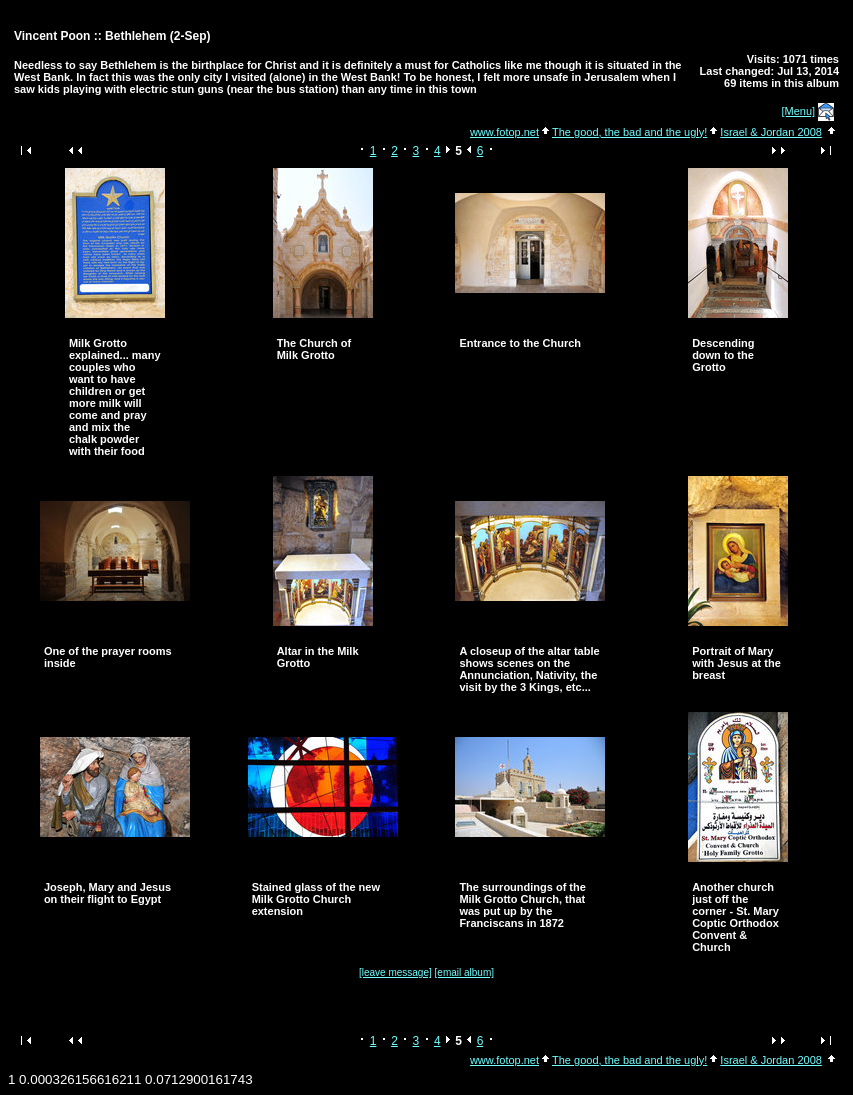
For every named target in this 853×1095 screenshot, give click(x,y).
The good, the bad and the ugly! (629, 132)
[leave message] (395, 972)
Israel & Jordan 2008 (771, 132)
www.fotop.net (504, 132)
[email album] (464, 972)
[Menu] (799, 111)
